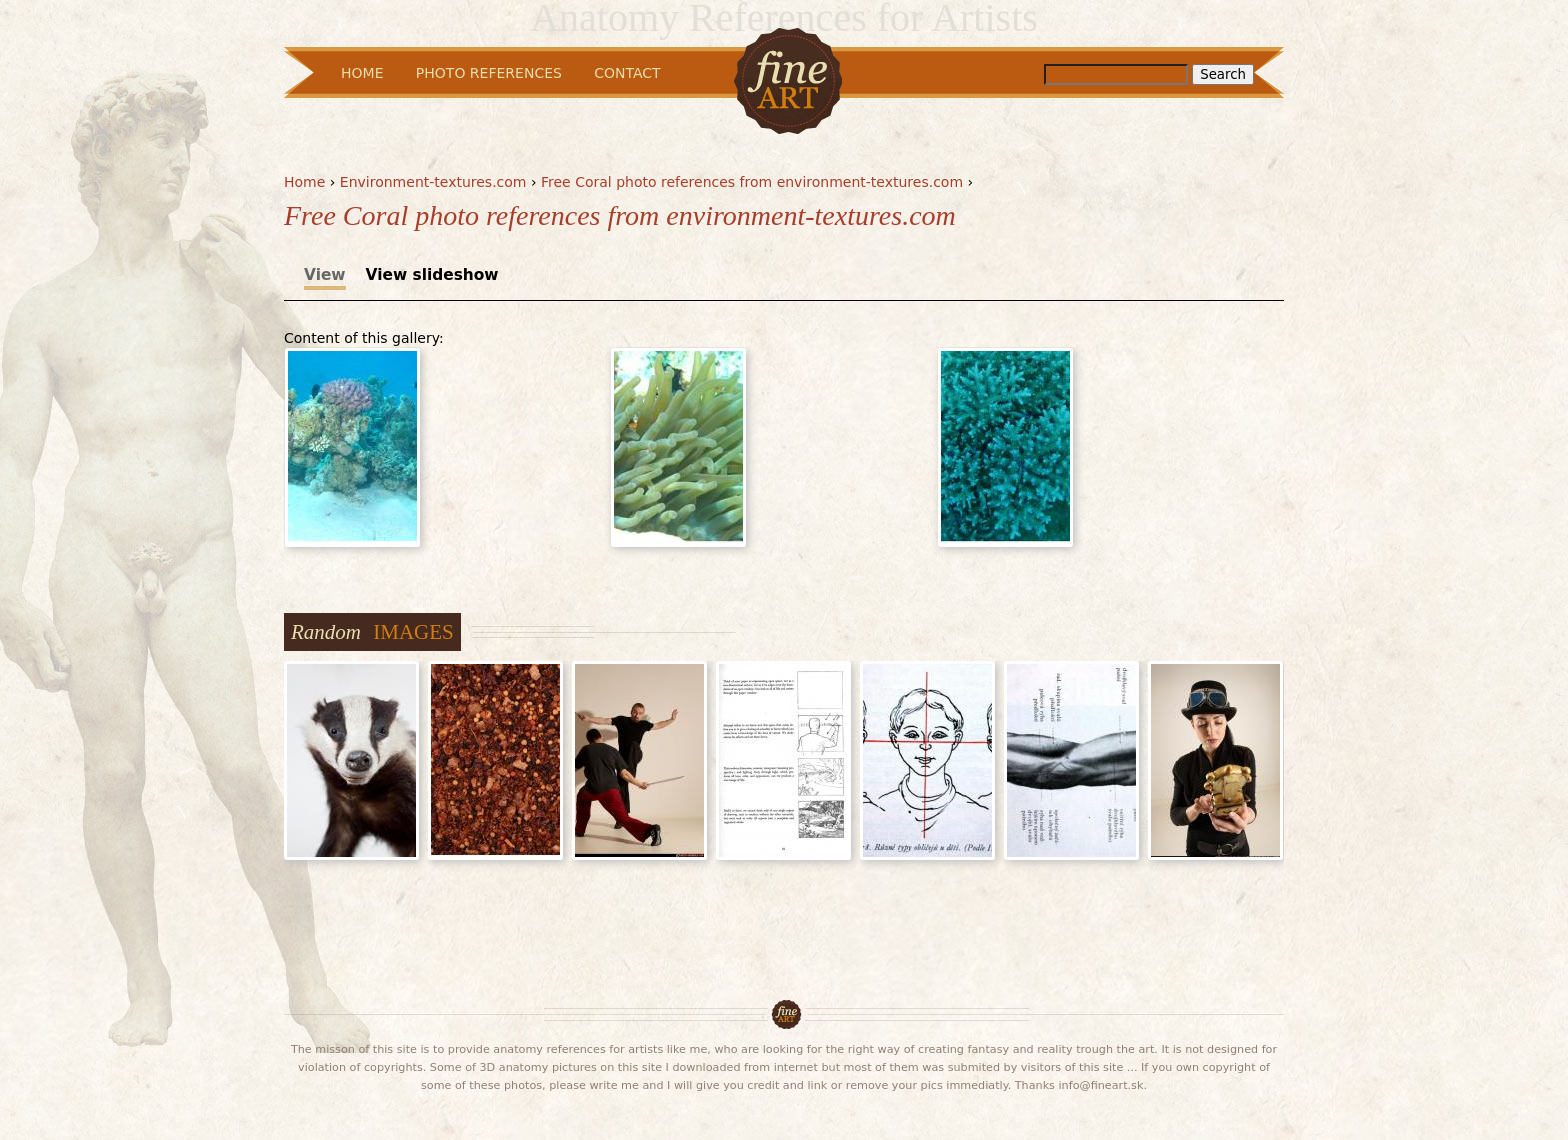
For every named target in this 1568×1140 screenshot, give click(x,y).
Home (304, 182)
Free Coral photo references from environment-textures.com (752, 182)
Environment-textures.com (433, 182)
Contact (627, 73)
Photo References (489, 73)
